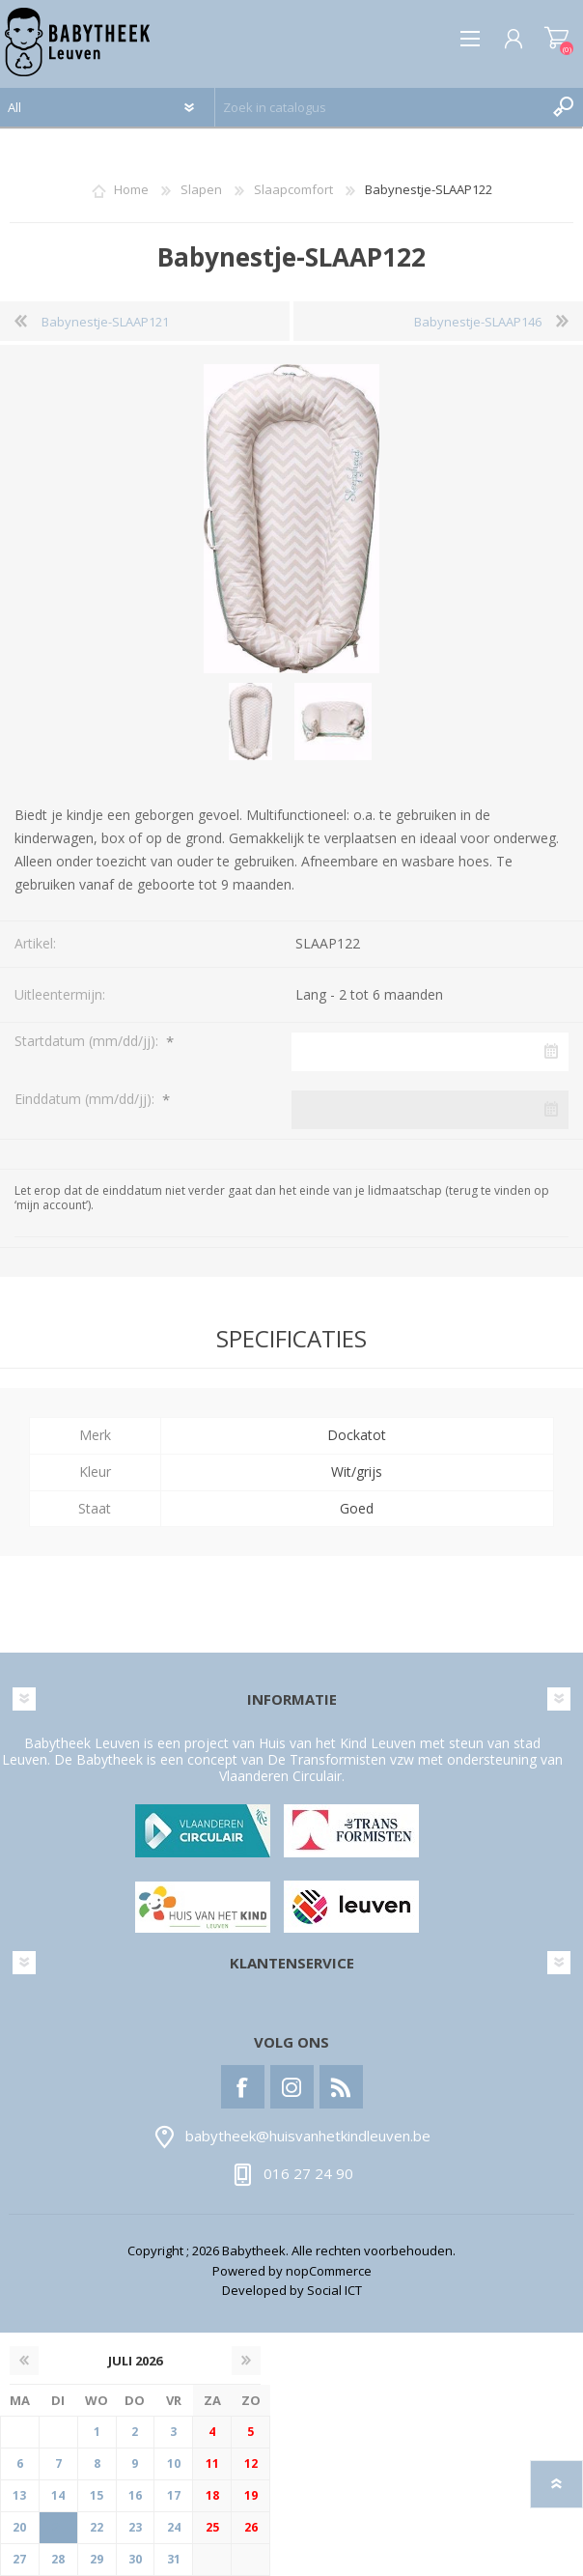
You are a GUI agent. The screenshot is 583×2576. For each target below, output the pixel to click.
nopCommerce (329, 2270)
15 (96, 2495)
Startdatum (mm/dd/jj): (88, 1041)
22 (96, 2527)
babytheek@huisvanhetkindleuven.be (307, 2136)
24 (173, 2527)
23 (135, 2527)
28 (58, 2559)
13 (19, 2495)
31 (173, 2559)
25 (212, 2527)
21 (58, 2527)
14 (58, 2495)
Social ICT (334, 2290)
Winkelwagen (556, 38)
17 (173, 2495)
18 (212, 2495)
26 (251, 2527)
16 (135, 2495)
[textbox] (379, 107)
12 (251, 2463)
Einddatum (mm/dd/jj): (86, 1099)
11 (212, 2463)
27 (19, 2559)
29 (96, 2559)
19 (251, 2495)
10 (173, 2463)
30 (135, 2559)
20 (19, 2527)
